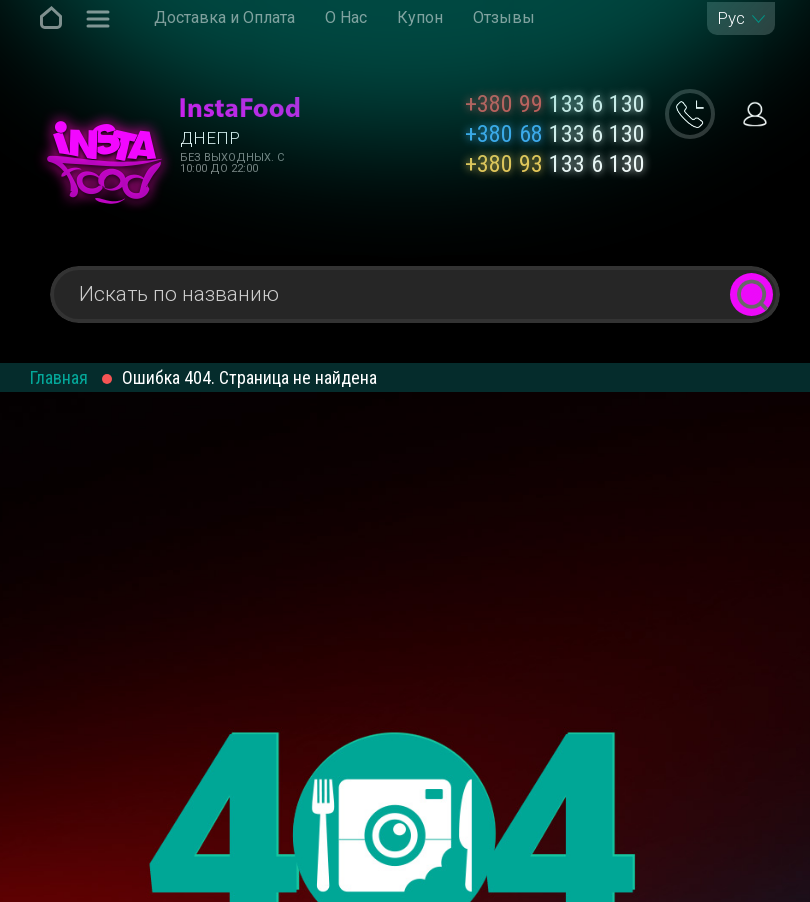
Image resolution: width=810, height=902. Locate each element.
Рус (731, 18)
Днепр (210, 138)
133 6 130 (555, 104)
